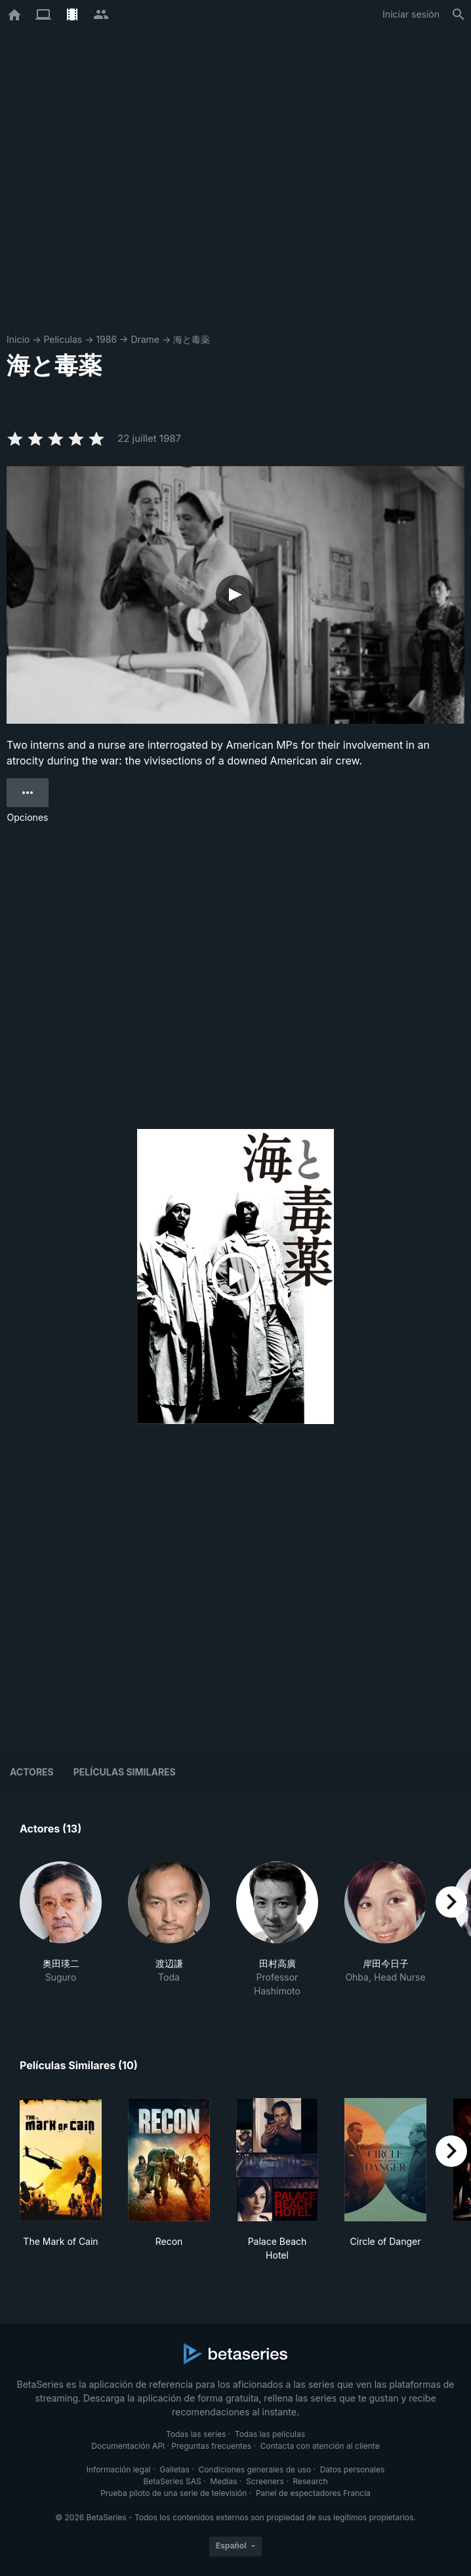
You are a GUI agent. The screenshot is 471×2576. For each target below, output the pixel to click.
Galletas (174, 2469)
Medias (223, 2481)
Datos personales (352, 2469)
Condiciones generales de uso (254, 2469)
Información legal (119, 2469)
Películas (62, 339)
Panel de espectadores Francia (313, 2493)
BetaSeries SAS (172, 2481)
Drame (145, 339)
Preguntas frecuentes (211, 2446)
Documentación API (128, 2446)
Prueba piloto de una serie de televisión (173, 2493)
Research (310, 2481)
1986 (106, 339)
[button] (61, 1929)
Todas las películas (270, 2434)
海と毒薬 (191, 339)
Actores (32, 1771)
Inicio (18, 339)
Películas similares (124, 1771)
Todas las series (196, 2434)
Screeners (265, 2481)
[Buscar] (458, 14)
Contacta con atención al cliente (320, 2446)
